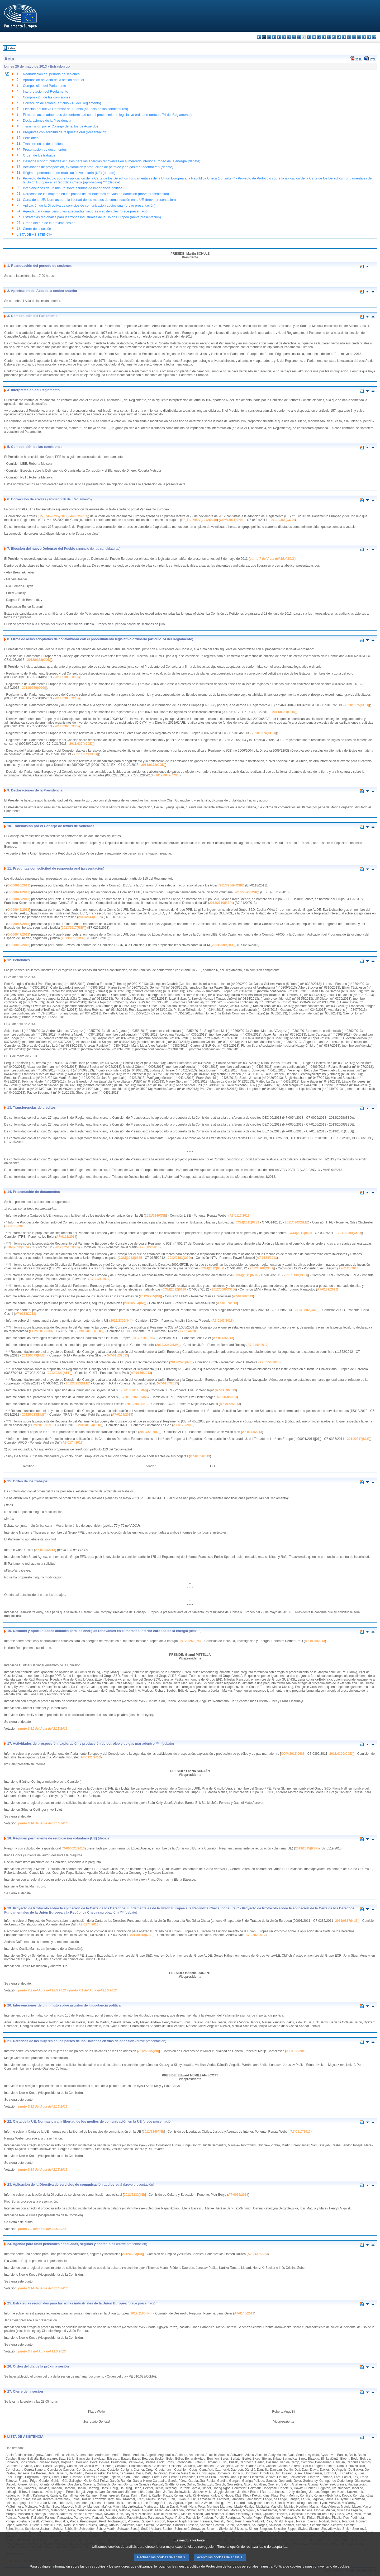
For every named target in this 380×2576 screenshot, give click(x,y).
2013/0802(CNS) (307, 1310)
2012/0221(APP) (59, 1373)
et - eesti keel (284, 37)
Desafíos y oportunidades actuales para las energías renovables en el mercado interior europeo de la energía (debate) (111, 161)
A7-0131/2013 (327, 1289)
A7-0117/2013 (240, 1215)
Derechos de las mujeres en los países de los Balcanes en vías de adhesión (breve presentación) (96, 194)
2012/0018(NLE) (33, 1414)
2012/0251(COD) (67, 1247)
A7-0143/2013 (222, 1320)
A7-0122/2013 (150, 1247)
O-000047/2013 (18, 934)
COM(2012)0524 (17, 1247)
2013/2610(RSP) (220, 903)
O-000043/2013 (18, 899)
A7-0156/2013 (141, 1373)
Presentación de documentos (45, 149)
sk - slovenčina (359, 37)
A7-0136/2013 (243, 1296)
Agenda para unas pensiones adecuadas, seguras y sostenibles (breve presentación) (87, 211)
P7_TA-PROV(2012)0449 (199, 520)
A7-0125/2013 (348, 1268)
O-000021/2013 (18, 892)
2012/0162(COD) (91, 1331)
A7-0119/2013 (15, 1226)
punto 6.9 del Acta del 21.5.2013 (42, 2351)
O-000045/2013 (18, 910)
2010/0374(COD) (264, 733)
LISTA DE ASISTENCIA (34, 234)
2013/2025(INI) (180, 1362)
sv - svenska (374, 37)
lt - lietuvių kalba (324, 37)
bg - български (259, 37)
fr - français (299, 37)
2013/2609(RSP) (223, 945)
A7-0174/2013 (73, 1442)
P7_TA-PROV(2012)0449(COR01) (64, 516)
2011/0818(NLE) (142, 1935)
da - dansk (274, 37)
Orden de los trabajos (39, 155)
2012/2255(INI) (150, 1296)
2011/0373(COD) (86, 754)
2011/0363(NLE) (296, 1222)
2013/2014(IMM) (135, 1390)
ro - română (354, 37)
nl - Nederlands (339, 37)
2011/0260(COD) (34, 688)
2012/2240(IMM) (167, 1345)
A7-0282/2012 (255, 1935)
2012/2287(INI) (149, 1432)
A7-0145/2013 (223, 1338)
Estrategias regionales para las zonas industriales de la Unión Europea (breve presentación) (92, 217)
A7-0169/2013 (122, 1414)
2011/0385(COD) (67, 698)
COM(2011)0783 (247, 1222)
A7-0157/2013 (168, 1383)
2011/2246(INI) (155, 1215)
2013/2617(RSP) (73, 927)
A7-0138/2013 (25, 1314)
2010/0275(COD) (357, 705)
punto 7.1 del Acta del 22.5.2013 (93, 1990)
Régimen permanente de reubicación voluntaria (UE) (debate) (69, 173)
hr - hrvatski (309, 37)
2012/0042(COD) (167, 775)
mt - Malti (334, 37)
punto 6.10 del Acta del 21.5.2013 (43, 1823)
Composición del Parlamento (44, 86)
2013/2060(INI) (137, 1404)
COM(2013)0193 (40, 1425)
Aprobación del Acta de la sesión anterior (53, 80)
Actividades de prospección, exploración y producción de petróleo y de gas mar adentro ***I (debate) (98, 167)
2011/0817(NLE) (358, 1439)
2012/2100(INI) (143, 1338)
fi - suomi (369, 37)
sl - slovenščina (364, 37)
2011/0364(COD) (282, 520)
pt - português (349, 37)
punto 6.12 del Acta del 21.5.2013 (43, 2106)
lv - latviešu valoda (319, 37)
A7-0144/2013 (189, 1331)
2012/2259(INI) (190, 1641)
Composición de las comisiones (46, 97)
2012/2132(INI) (134, 2195)
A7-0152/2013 (118, 1355)
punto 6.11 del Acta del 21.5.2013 (43, 1728)
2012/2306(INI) (120, 1320)
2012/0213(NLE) (77, 1383)
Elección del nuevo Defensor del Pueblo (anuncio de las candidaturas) (75, 109)
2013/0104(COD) (90, 1425)
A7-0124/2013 (267, 1258)
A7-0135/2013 (315, 1641)
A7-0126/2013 (99, 1279)
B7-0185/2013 (200, 1456)
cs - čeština (269, 37)
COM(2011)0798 (231, 520)
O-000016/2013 (18, 885)
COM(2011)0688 (300, 1233)
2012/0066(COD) (224, 1289)
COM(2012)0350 (212, 1268)
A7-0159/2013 (226, 1390)
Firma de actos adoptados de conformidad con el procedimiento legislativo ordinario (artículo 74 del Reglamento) (107, 115)
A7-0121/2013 (66, 1237)
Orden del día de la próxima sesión (49, 223)
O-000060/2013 (18, 945)
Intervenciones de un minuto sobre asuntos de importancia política (72, 188)
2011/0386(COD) (67, 677)
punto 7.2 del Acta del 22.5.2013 (42, 1990)
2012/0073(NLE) (33, 1355)
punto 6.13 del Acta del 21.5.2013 (43, 2169)
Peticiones (31, 138)
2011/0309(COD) (350, 1233)
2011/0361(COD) (284, 712)
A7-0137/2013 (227, 1303)
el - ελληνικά (289, 37)
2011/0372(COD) (153, 765)
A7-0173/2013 (252, 1432)
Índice (11, 48)
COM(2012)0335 (130, 1258)
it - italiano (314, 37)
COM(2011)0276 (246, 1275)
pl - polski (344, 37)
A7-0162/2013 (230, 1404)
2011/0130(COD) (296, 1275)
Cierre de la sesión (37, 229)
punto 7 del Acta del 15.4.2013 (272, 559)
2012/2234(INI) (134, 1303)
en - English (294, 37)
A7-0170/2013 (183, 1425)
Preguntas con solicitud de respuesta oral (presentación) (65, 132)
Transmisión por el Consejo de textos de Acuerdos (60, 126)
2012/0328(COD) (39, 660)
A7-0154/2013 (269, 1362)
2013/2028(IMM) (136, 1397)
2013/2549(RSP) (231, 885)
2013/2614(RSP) (90, 917)
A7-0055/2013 (238, 2195)
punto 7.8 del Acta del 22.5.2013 (42, 2229)
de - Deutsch (279, 37)
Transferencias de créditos (43, 144)
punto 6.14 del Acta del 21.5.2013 (43, 2288)
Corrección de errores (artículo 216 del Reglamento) (62, 103)
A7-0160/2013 (227, 1397)
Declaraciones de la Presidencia (47, 120)
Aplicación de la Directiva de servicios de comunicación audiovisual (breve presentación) (89, 205)
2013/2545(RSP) (246, 892)
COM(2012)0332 (41, 1331)
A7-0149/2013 (258, 1345)
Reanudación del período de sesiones (51, 74)
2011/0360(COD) (67, 726)
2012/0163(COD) (180, 1258)
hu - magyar (329, 37)
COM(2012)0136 (174, 1289)
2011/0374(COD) (81, 744)
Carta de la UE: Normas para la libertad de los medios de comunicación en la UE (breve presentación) (99, 200)
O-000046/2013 (18, 924)
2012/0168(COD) (262, 1268)
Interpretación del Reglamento (45, 91)
